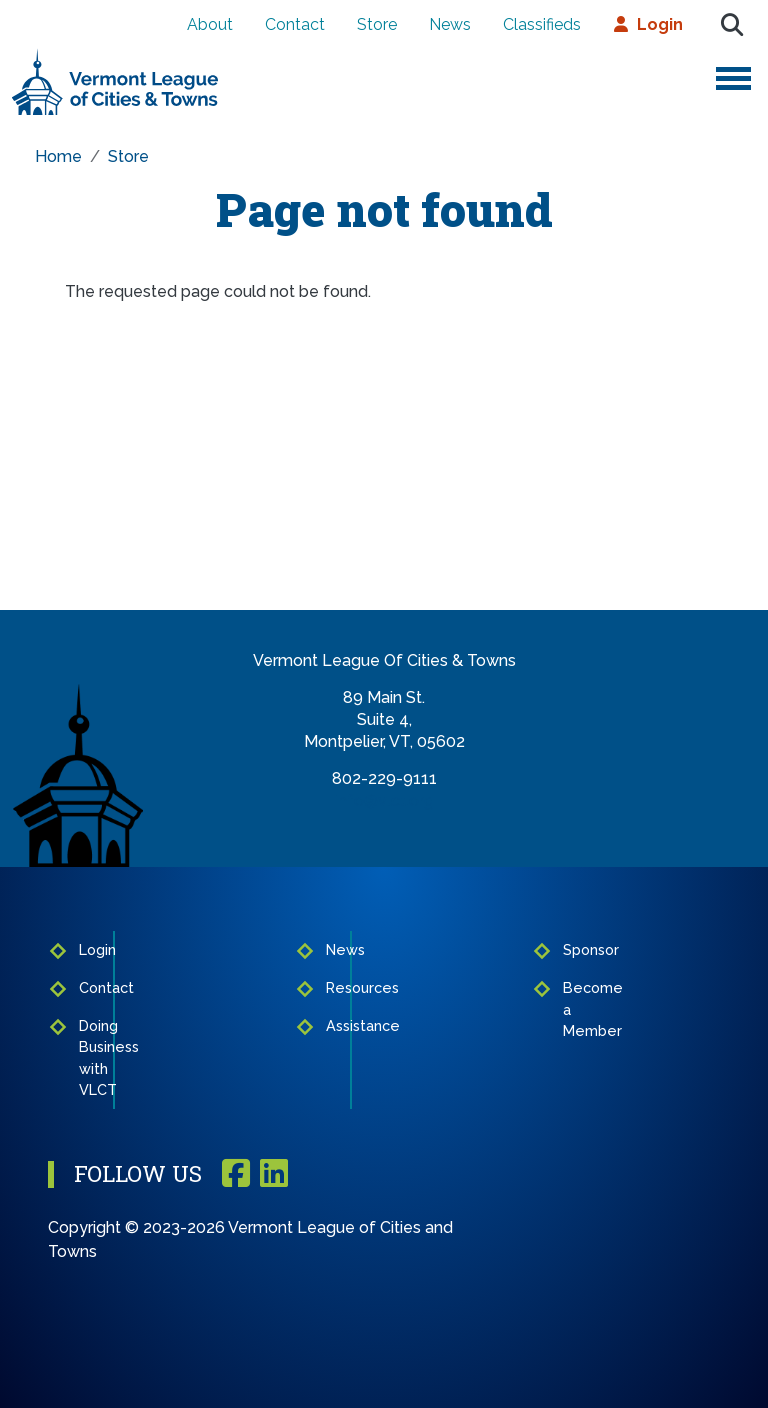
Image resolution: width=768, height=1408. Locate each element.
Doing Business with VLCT (90, 1058)
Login (660, 24)
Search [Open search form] (732, 25)
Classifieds (542, 24)
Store (377, 24)
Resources (334, 987)
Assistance (334, 1025)
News (450, 24)
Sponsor (571, 949)
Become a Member (571, 1009)
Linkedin (274, 1174)
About (210, 24)
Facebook (236, 1174)
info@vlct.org (384, 800)
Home (58, 156)
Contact (295, 24)
